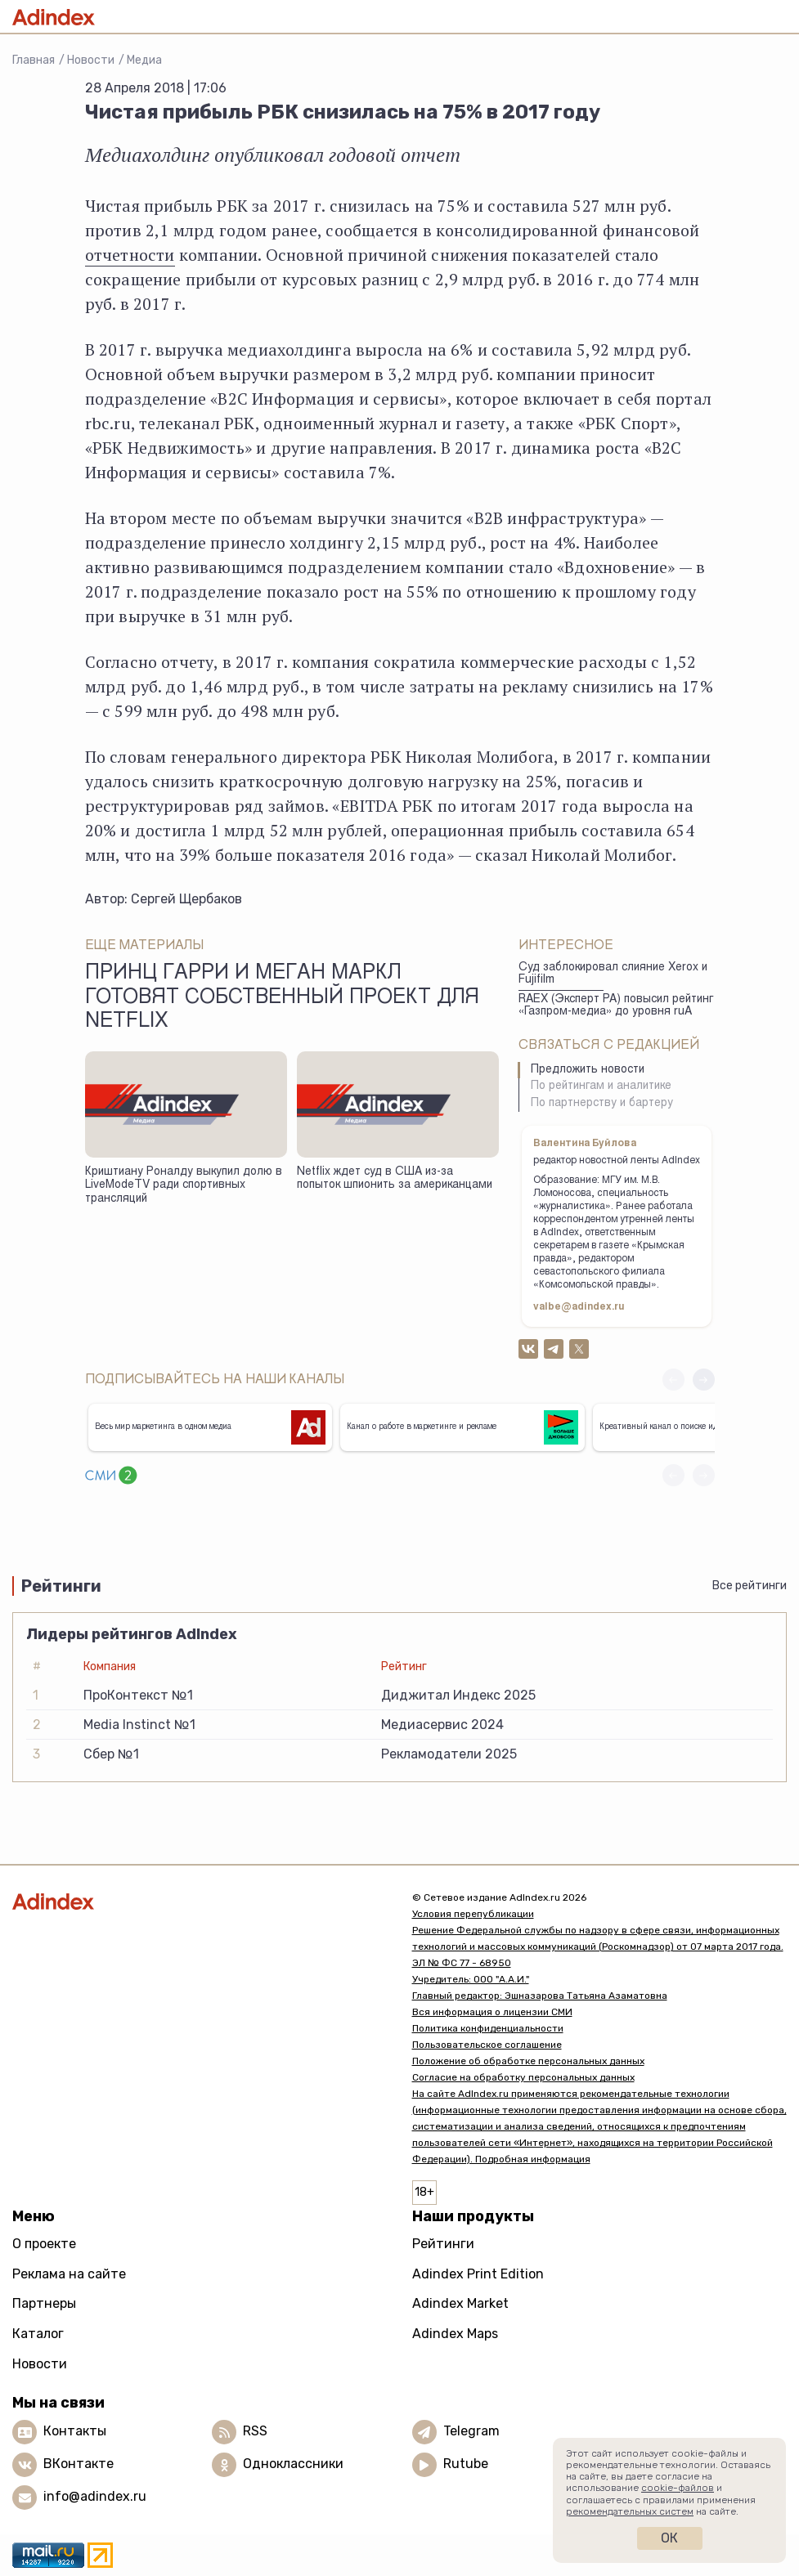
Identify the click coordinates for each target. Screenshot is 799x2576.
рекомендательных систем (630, 2511)
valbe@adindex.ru (579, 1307)
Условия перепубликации (473, 1914)
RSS (255, 2431)
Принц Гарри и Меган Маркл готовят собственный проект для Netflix (282, 998)
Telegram (471, 2431)
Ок (669, 2538)
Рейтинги (443, 2243)
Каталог (38, 2333)
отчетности (130, 255)
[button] (704, 1380)
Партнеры (44, 2303)
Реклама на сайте (69, 2274)
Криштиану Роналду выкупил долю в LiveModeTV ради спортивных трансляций (183, 1186)
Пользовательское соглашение (487, 2044)
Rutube (465, 2463)
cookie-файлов (677, 2487)
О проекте (44, 2243)
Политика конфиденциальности (487, 2028)
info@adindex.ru (94, 2496)
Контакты (74, 2431)
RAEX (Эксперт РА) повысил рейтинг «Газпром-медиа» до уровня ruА (615, 1006)
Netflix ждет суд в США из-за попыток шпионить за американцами (394, 1179)
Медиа (144, 60)
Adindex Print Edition (478, 2274)
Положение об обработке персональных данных (528, 2061)
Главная (33, 60)
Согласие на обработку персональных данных (523, 2077)
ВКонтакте (78, 2463)
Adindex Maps (455, 2333)
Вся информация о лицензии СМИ (492, 2012)
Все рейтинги (749, 1586)
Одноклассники (293, 2463)
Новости (90, 60)
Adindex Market (460, 2303)
